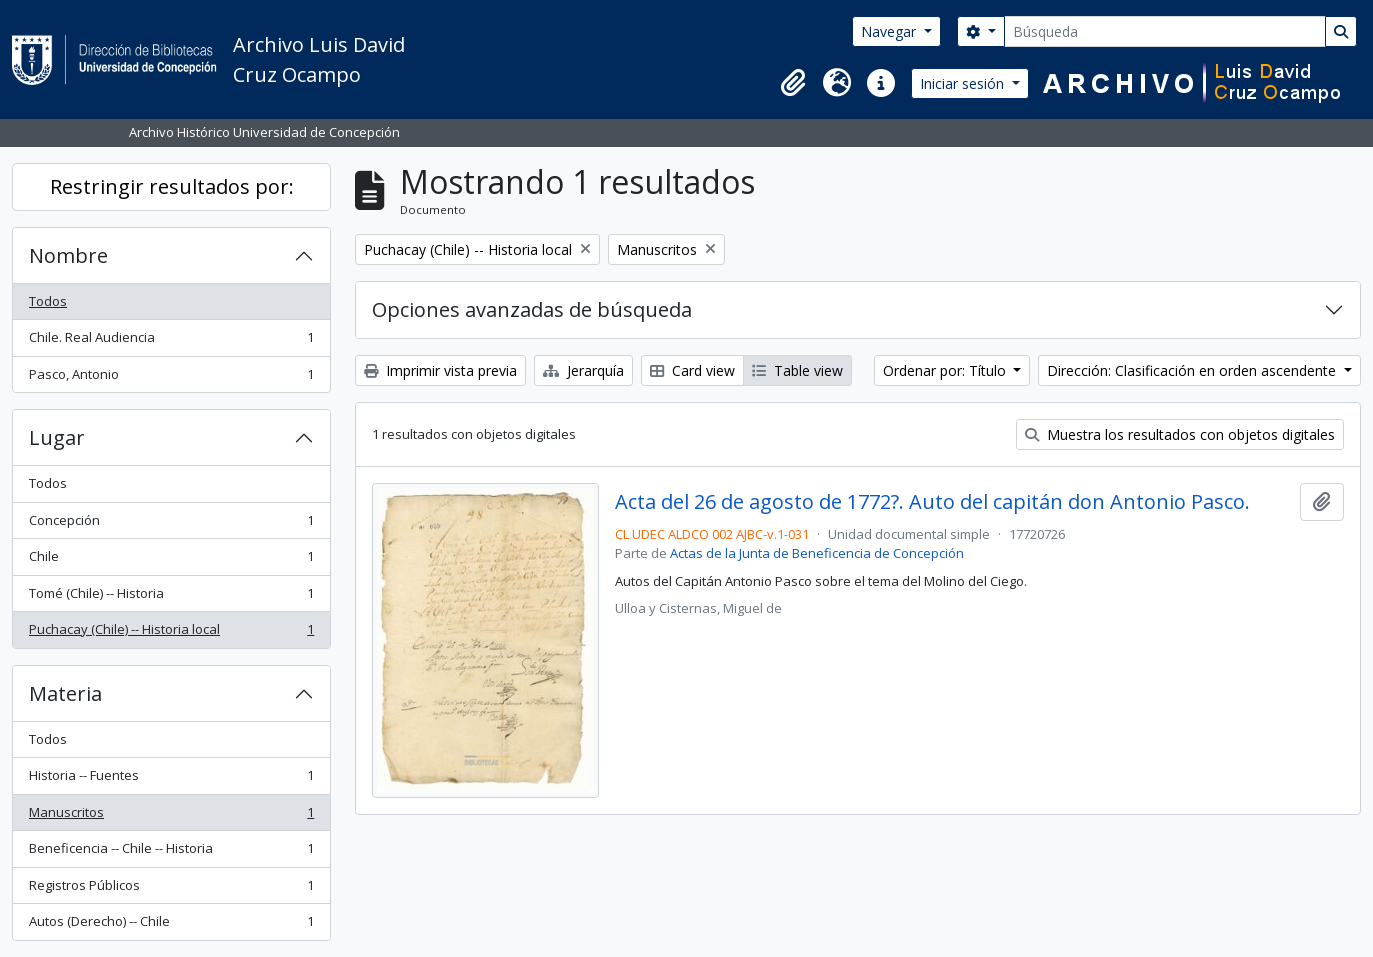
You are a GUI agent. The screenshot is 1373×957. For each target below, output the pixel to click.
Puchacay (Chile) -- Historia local (171, 633)
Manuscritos (171, 816)
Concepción (171, 524)
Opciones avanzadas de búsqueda (532, 309)
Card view (692, 370)
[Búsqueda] (1165, 31)
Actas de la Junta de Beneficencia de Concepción (817, 553)
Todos (48, 301)
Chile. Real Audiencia (171, 341)
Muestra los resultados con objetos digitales (1180, 434)
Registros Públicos (171, 889)
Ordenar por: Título (946, 370)
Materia (65, 693)
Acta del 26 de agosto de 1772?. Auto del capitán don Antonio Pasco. (932, 502)
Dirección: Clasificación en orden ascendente (1193, 370)
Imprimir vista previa (440, 370)
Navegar (890, 31)
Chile (171, 560)
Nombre (68, 255)
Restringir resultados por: (172, 186)
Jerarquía (583, 370)
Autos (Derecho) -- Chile (171, 925)
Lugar (57, 437)
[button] (793, 83)
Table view (797, 370)
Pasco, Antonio (171, 378)
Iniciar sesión (964, 83)
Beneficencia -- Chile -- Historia (171, 852)
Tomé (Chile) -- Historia (171, 597)
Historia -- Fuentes (171, 779)
